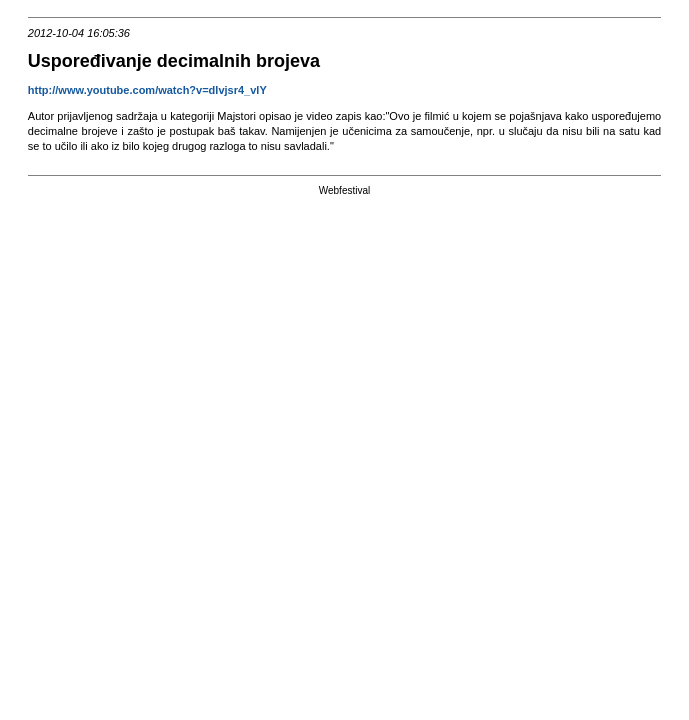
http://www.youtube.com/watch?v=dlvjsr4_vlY (149, 90)
